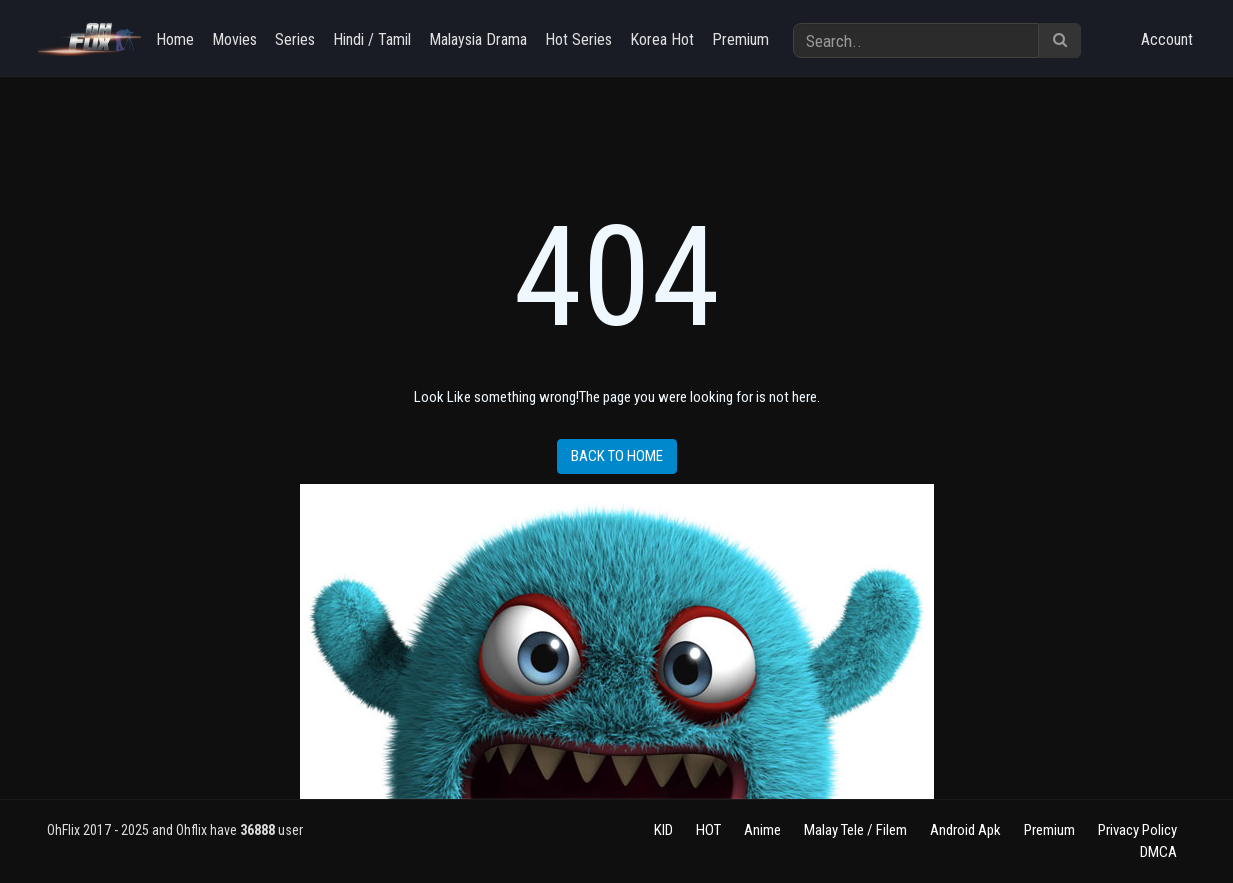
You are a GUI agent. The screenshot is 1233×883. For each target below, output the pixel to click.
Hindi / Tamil (372, 39)
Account (1167, 39)
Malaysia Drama (478, 39)
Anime (762, 830)
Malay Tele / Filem (855, 830)
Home (175, 39)
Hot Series (578, 39)
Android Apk (965, 830)
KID (663, 830)
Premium (740, 39)
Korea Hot (662, 39)
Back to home (617, 456)
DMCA (1158, 852)
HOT (708, 830)
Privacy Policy (1137, 830)
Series (295, 39)
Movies (234, 39)
